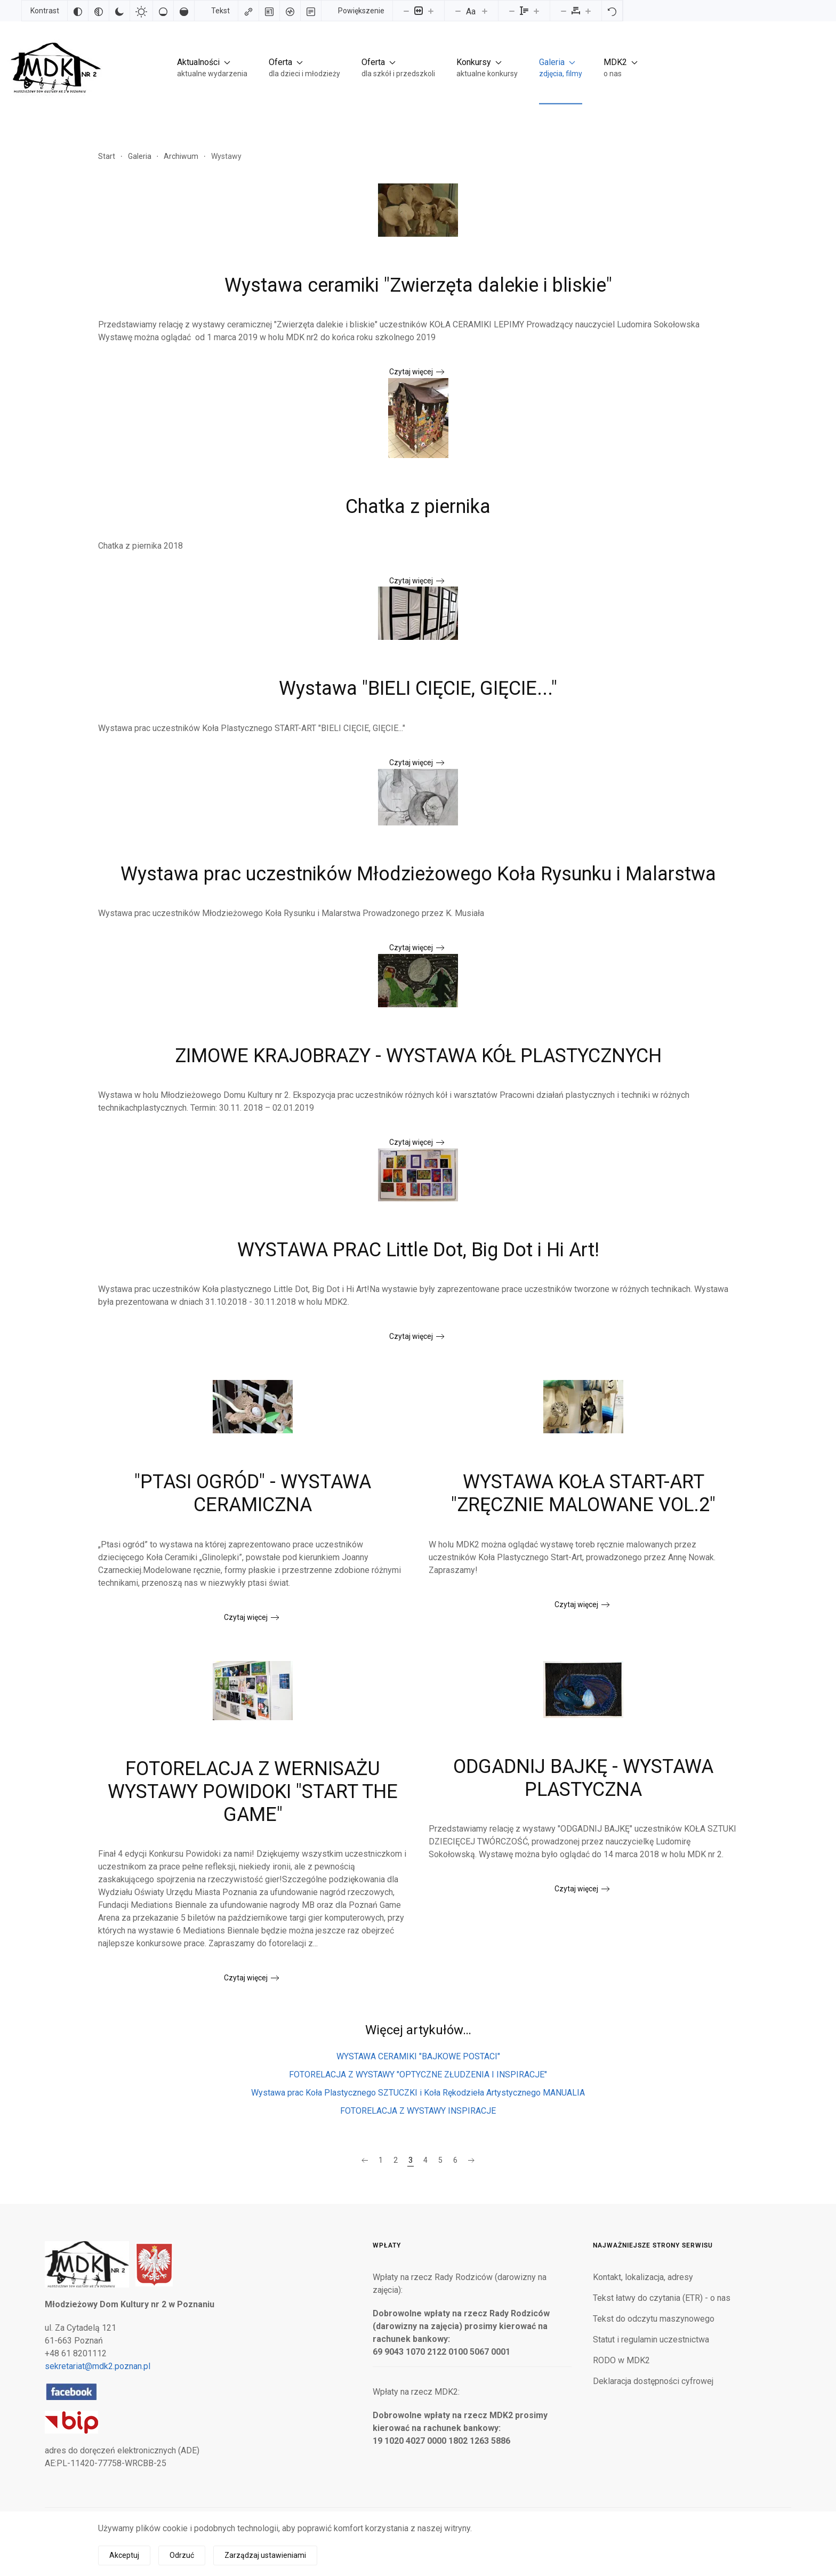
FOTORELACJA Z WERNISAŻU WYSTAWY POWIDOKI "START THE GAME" (253, 1792)
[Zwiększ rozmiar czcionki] (485, 10)
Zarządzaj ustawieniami (265, 2555)
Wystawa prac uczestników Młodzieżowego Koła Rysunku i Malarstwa (418, 874)
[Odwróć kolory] (78, 10)
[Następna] (471, 2160)
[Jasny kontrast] (141, 10)
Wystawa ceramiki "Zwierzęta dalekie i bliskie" (418, 285)
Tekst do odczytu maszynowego (653, 2319)
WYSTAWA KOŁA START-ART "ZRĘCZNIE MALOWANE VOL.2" (583, 1493)
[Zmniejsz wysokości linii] (512, 10)
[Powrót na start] (53, 67)
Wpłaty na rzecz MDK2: (416, 2392)
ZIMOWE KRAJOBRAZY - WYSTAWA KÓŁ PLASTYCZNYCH (418, 1056)
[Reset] (612, 10)
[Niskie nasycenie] (163, 10)
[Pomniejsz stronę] (406, 10)
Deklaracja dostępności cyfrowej (653, 2381)
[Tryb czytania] (310, 10)
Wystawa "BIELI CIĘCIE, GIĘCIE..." (418, 688)
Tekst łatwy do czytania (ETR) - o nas (661, 2298)
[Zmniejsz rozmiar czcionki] (458, 10)
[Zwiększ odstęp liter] (588, 10)
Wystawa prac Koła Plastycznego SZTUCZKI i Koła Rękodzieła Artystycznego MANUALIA (418, 2093)
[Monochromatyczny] (98, 10)
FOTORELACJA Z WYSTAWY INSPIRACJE (418, 2111)
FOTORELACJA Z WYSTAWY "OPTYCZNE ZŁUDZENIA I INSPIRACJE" (418, 2074)
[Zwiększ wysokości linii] (536, 10)
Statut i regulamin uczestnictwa (651, 2339)
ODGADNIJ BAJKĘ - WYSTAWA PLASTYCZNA (583, 1778)
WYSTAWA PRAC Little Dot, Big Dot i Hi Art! (418, 1250)
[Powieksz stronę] (431, 10)
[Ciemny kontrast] (119, 10)
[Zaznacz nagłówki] (269, 10)
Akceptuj (124, 2555)
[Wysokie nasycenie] (184, 10)
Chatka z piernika (418, 506)
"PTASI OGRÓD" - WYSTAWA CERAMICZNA (252, 1493)
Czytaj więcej (411, 371)
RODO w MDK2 (621, 2360)
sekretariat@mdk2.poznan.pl (97, 2366)
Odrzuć (182, 2555)
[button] (212, 67)
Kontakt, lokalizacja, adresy (643, 2277)
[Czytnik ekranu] (290, 10)
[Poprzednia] (364, 2160)
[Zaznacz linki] (248, 10)
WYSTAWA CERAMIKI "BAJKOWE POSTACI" (418, 2056)
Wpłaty (387, 2245)
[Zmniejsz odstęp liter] (564, 10)
